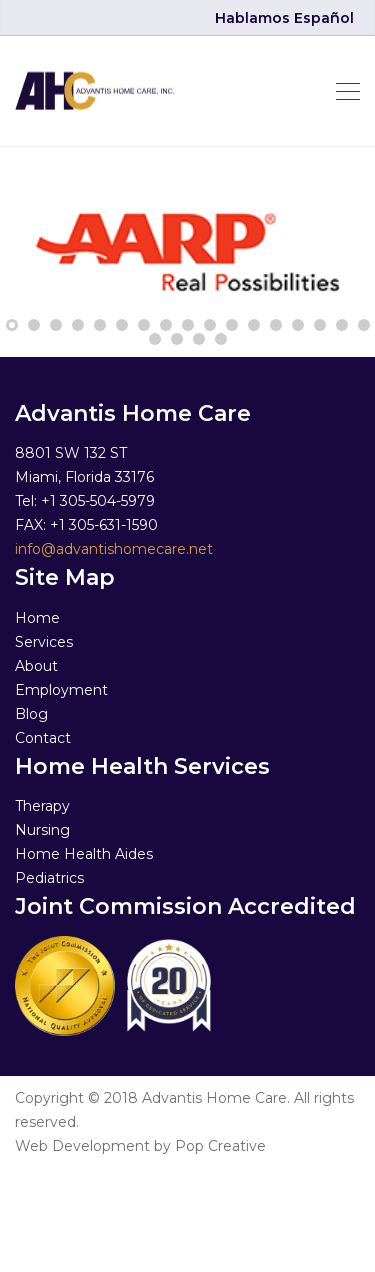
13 (276, 325)
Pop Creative (220, 1146)
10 (210, 325)
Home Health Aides (84, 854)
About (36, 666)
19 (177, 339)
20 (199, 339)
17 (364, 325)
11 (232, 325)
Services (44, 642)
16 (342, 325)
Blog (31, 714)
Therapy (42, 806)
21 (221, 339)
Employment (61, 690)
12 (254, 325)
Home (37, 618)
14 (298, 325)
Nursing (42, 830)
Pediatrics (49, 878)
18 (155, 339)
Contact (43, 738)
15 (320, 325)
